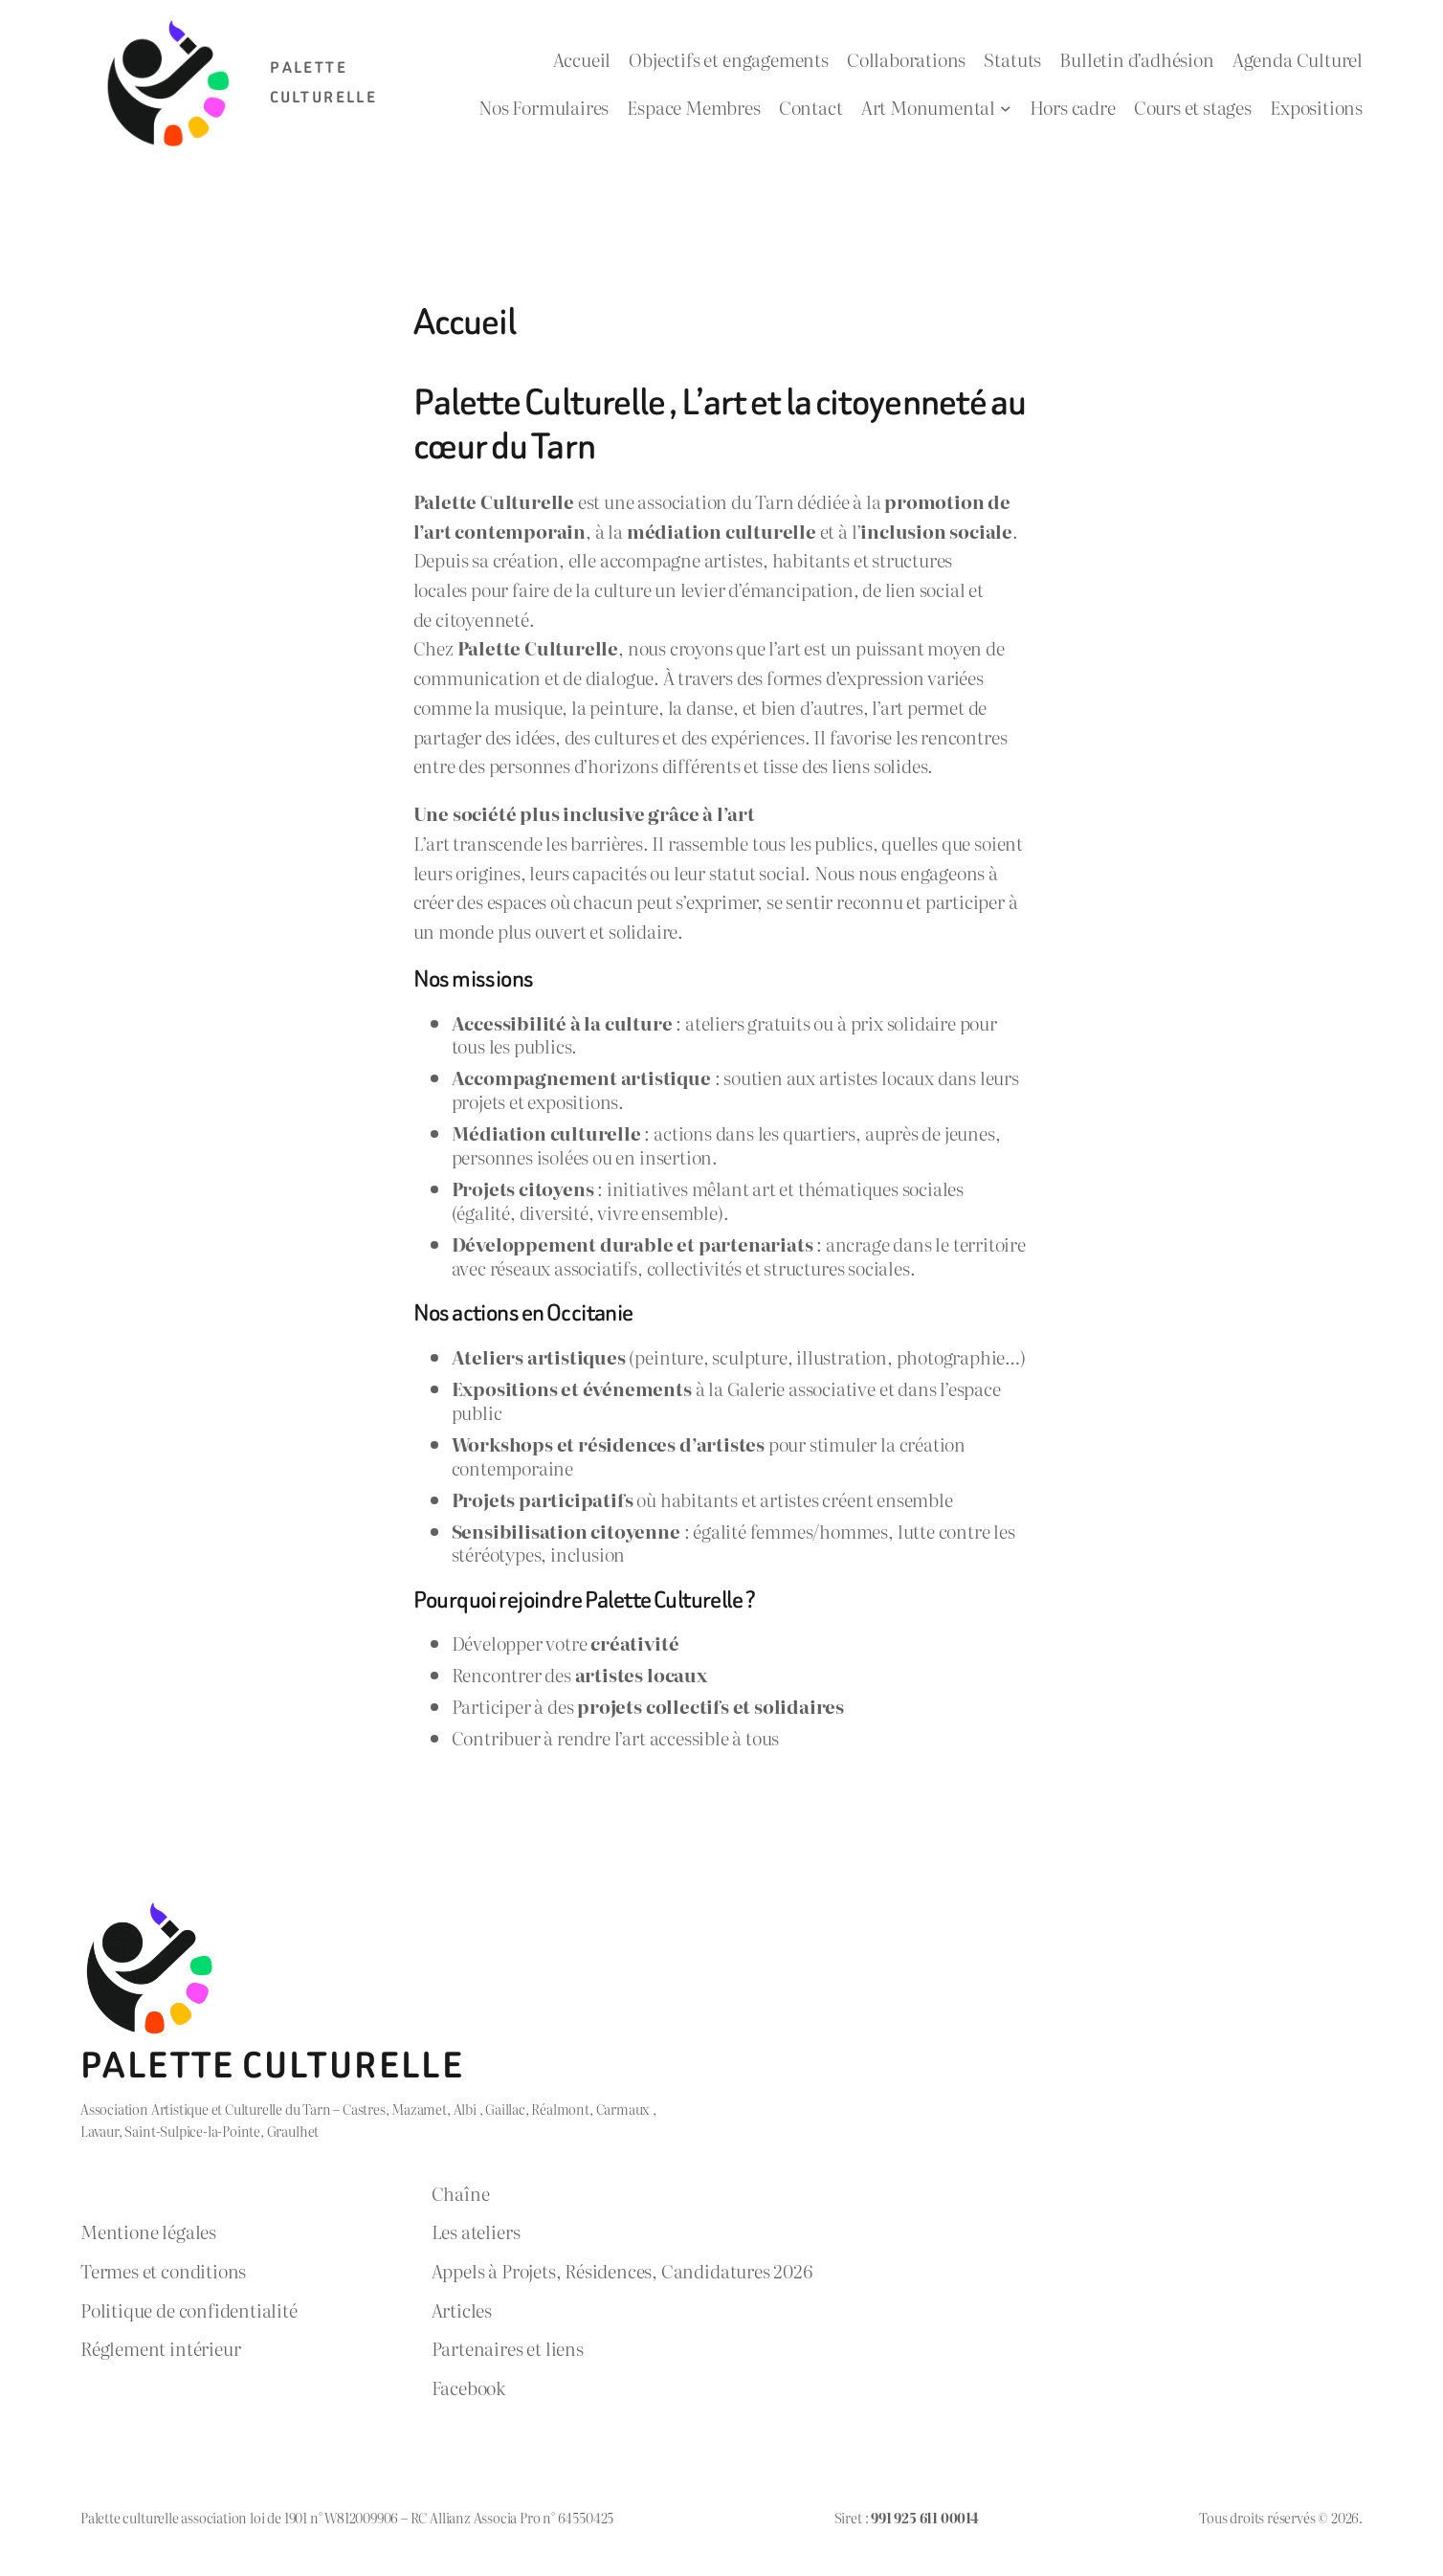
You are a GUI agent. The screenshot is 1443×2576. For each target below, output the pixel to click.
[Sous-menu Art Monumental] (1005, 107)
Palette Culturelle (272, 2065)
